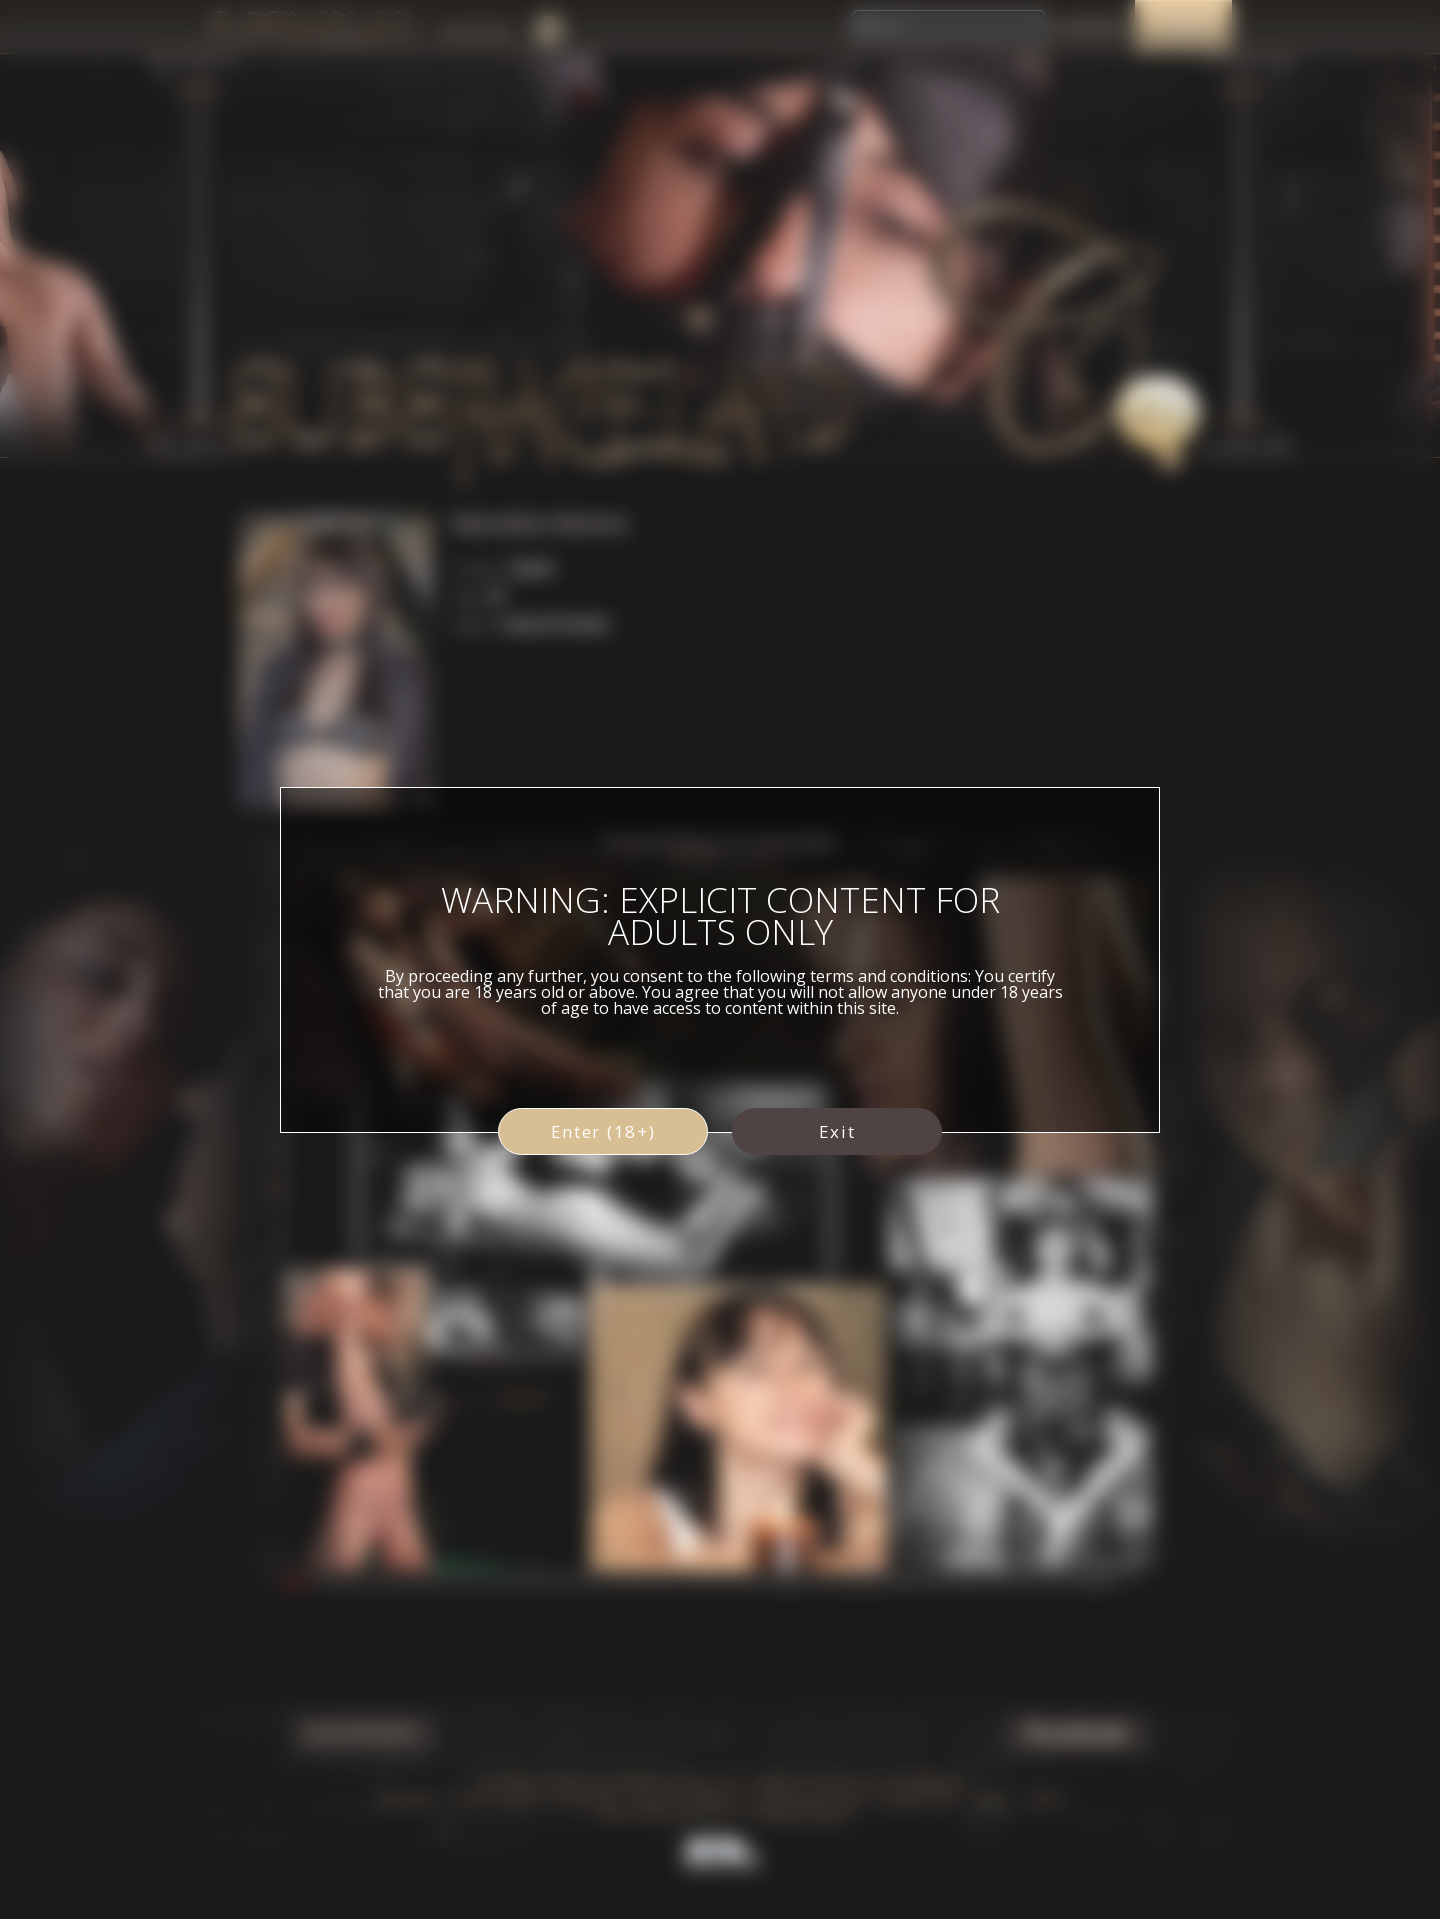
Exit (837, 1131)
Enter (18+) (603, 1131)
